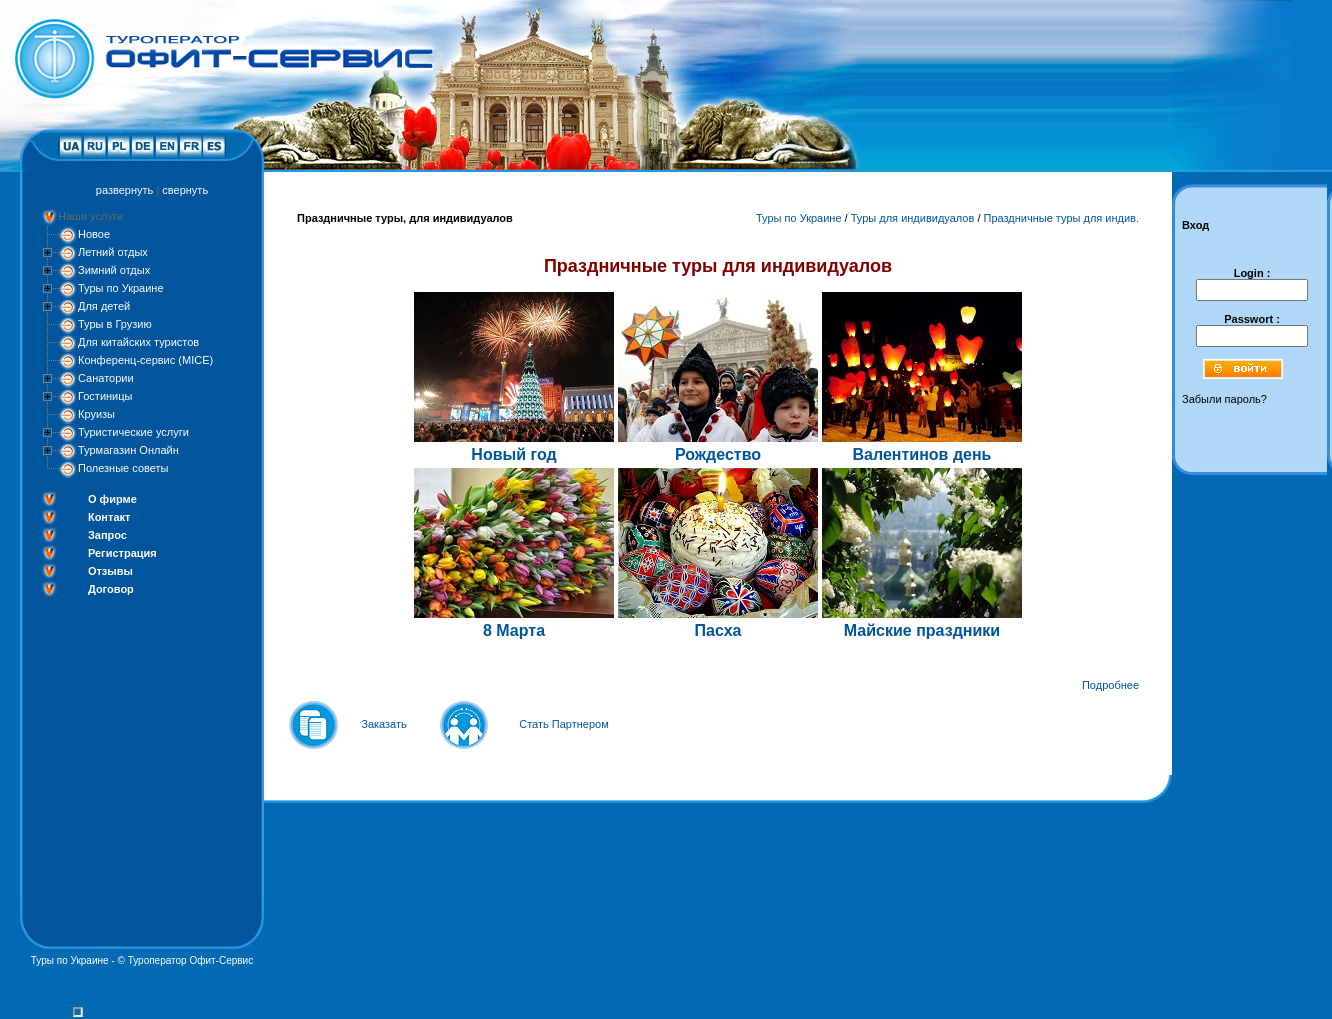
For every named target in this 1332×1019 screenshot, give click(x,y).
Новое (94, 234)
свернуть (185, 190)
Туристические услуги (133, 432)
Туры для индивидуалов (913, 218)
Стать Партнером (564, 724)
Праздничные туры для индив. (1062, 218)
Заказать (384, 724)
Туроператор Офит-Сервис (191, 960)
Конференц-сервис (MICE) (145, 360)
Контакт (109, 517)
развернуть (124, 190)
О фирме (112, 499)
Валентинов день (922, 454)
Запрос (107, 535)
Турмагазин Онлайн (128, 450)
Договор (111, 589)
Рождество (718, 454)
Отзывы (110, 571)
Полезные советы (123, 468)
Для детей (104, 306)
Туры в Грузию (115, 324)
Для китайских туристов (138, 342)
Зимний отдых (114, 270)
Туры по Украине (121, 288)
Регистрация (122, 553)
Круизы (96, 414)
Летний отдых (113, 252)
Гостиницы (105, 396)
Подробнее (1110, 685)
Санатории (106, 378)
